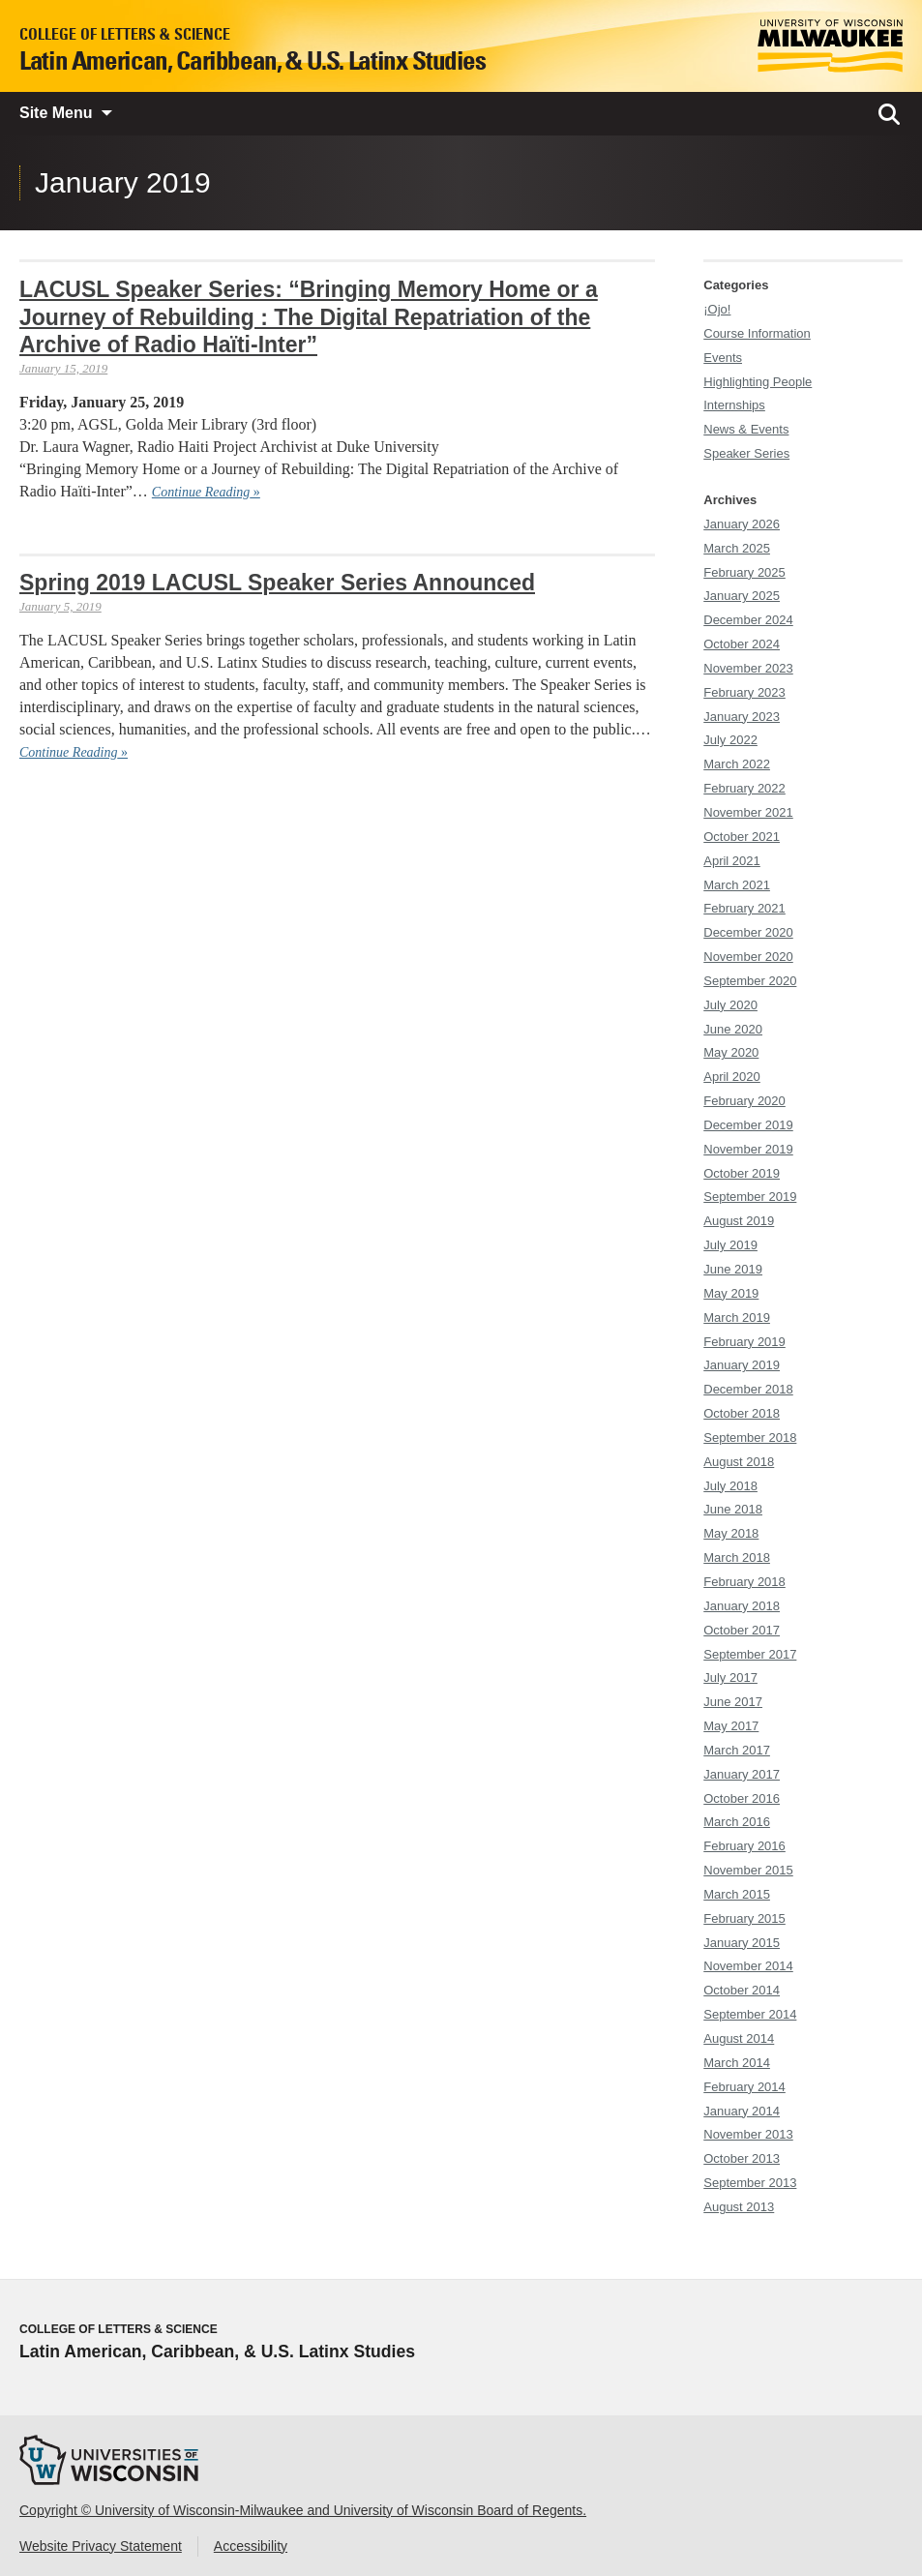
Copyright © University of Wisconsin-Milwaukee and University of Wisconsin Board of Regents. (302, 2510)
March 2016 (736, 1821)
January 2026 (741, 524)
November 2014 (748, 1966)
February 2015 (744, 1918)
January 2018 (741, 1606)
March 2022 (736, 764)
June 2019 (732, 1269)
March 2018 (736, 1557)
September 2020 (749, 980)
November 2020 (748, 956)
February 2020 (744, 1100)
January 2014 (741, 2111)
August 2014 (738, 2038)
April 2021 (731, 861)
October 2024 (741, 644)
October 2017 (741, 1630)
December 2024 (748, 620)
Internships (734, 405)
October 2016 (741, 1798)
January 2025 (741, 595)
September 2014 (749, 2014)
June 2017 (732, 1701)
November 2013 (748, 2134)
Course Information (757, 333)
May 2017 (730, 1726)
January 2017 (741, 1774)
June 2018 (732, 1509)
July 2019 (730, 1245)
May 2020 (730, 1052)
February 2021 (744, 908)
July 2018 (730, 1486)
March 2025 (736, 548)
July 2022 (730, 740)
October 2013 (741, 2158)
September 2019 (749, 1196)
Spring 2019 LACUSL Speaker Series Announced (277, 582)
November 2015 (748, 1870)
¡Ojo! (716, 309)
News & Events (745, 429)
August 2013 (738, 2207)
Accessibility (250, 2546)
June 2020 (732, 1029)
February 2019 (744, 1341)
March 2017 (736, 1750)
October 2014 (741, 1990)
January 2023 (741, 716)
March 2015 (736, 1894)
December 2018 (748, 1389)
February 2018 (744, 1581)
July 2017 (730, 1677)
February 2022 (744, 788)
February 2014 (744, 2087)
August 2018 (738, 1461)
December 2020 (748, 932)
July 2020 (730, 1005)
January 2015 (741, 1942)
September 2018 (749, 1437)
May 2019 (730, 1293)
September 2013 (749, 2182)
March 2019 (736, 1317)
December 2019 (748, 1125)
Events (722, 357)
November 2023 (748, 668)
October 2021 (741, 836)
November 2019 (748, 1149)
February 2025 (744, 572)
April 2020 (731, 1076)
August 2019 (738, 1220)
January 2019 (741, 1365)
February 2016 (744, 1846)
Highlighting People (757, 381)
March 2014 (736, 2062)
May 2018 (730, 1533)
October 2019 (741, 1173)
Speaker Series (746, 453)
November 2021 (748, 812)
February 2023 (744, 692)
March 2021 (736, 885)
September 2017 (749, 1654)
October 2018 (741, 1413)
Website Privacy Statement (100, 2546)
